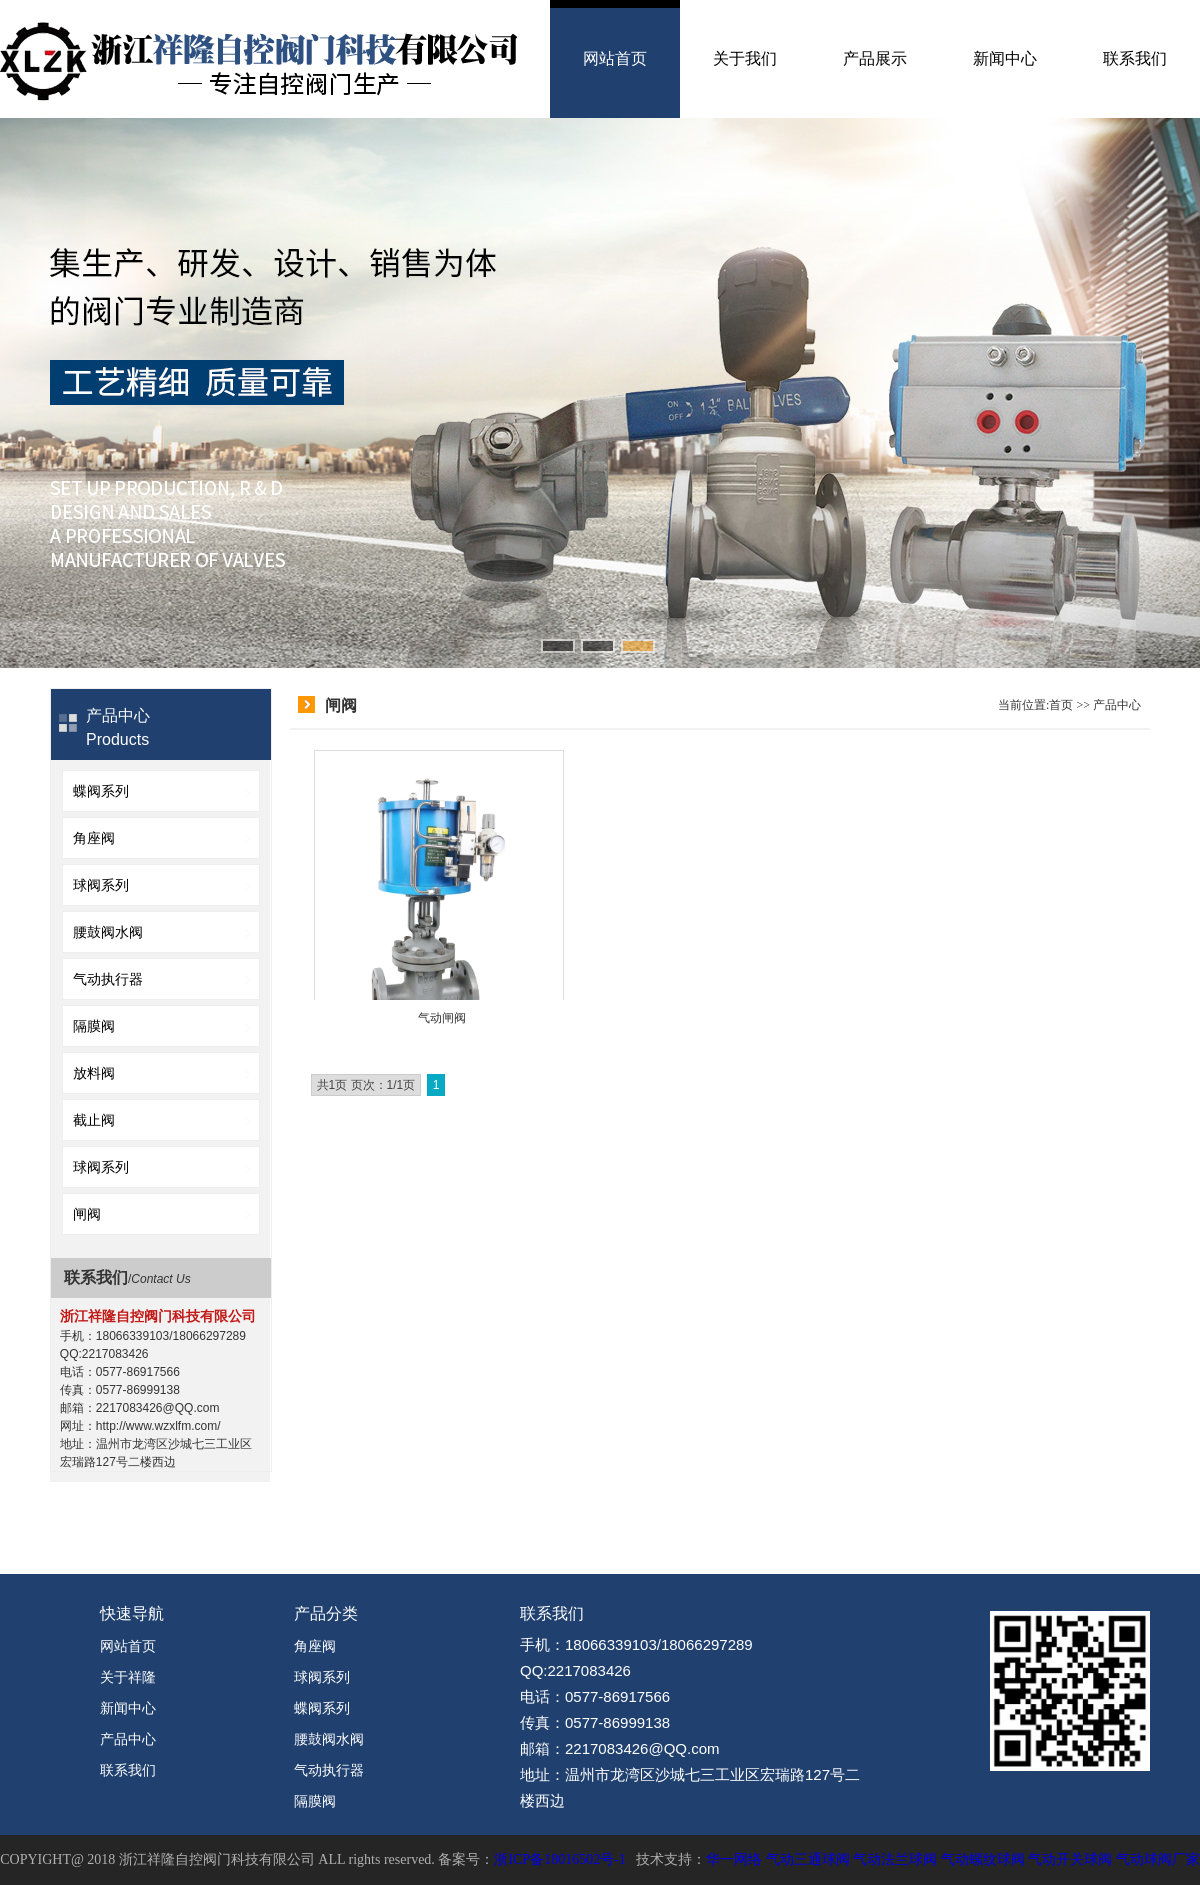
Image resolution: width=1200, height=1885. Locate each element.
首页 (1061, 705)
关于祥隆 (128, 1677)
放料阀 (94, 1073)
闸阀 (87, 1214)
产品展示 (875, 58)
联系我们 (1135, 58)
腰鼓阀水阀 (108, 932)
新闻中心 (1005, 58)
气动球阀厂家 (1158, 1859)
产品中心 (1117, 705)
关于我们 (745, 58)
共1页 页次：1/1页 (366, 1085)
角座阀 (94, 838)
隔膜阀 (94, 1026)
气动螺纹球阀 (983, 1859)
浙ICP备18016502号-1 (559, 1859)
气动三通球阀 (808, 1859)
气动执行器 (108, 979)
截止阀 (94, 1120)
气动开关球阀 (1070, 1859)
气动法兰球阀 (895, 1859)
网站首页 (615, 58)
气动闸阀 (442, 1018)
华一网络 (734, 1859)
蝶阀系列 (101, 791)
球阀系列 (101, 885)
